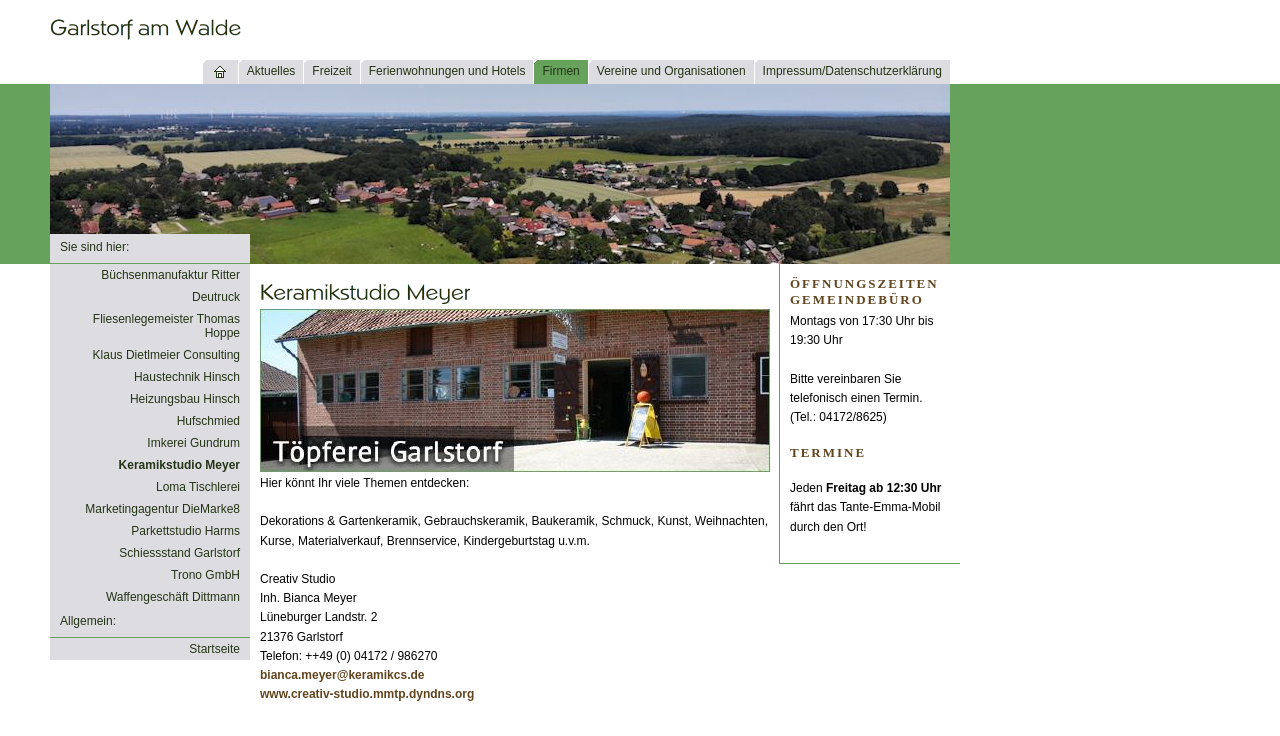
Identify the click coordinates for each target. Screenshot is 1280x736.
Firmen (560, 71)
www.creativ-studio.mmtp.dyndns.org (367, 694)
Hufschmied (208, 421)
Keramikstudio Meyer (179, 465)
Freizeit (331, 71)
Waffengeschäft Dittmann (173, 597)
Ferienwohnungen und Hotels (447, 71)
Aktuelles (271, 71)
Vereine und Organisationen (671, 71)
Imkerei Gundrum (193, 443)
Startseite (214, 649)
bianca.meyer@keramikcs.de (342, 675)
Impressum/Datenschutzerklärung (852, 71)
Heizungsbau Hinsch (185, 399)
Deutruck (216, 297)
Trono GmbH (205, 575)
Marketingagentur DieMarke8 (162, 509)
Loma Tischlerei (198, 487)
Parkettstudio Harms (185, 531)
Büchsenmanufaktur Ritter (170, 275)
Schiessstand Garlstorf (179, 553)
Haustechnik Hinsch (187, 377)
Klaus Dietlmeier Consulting (166, 355)
